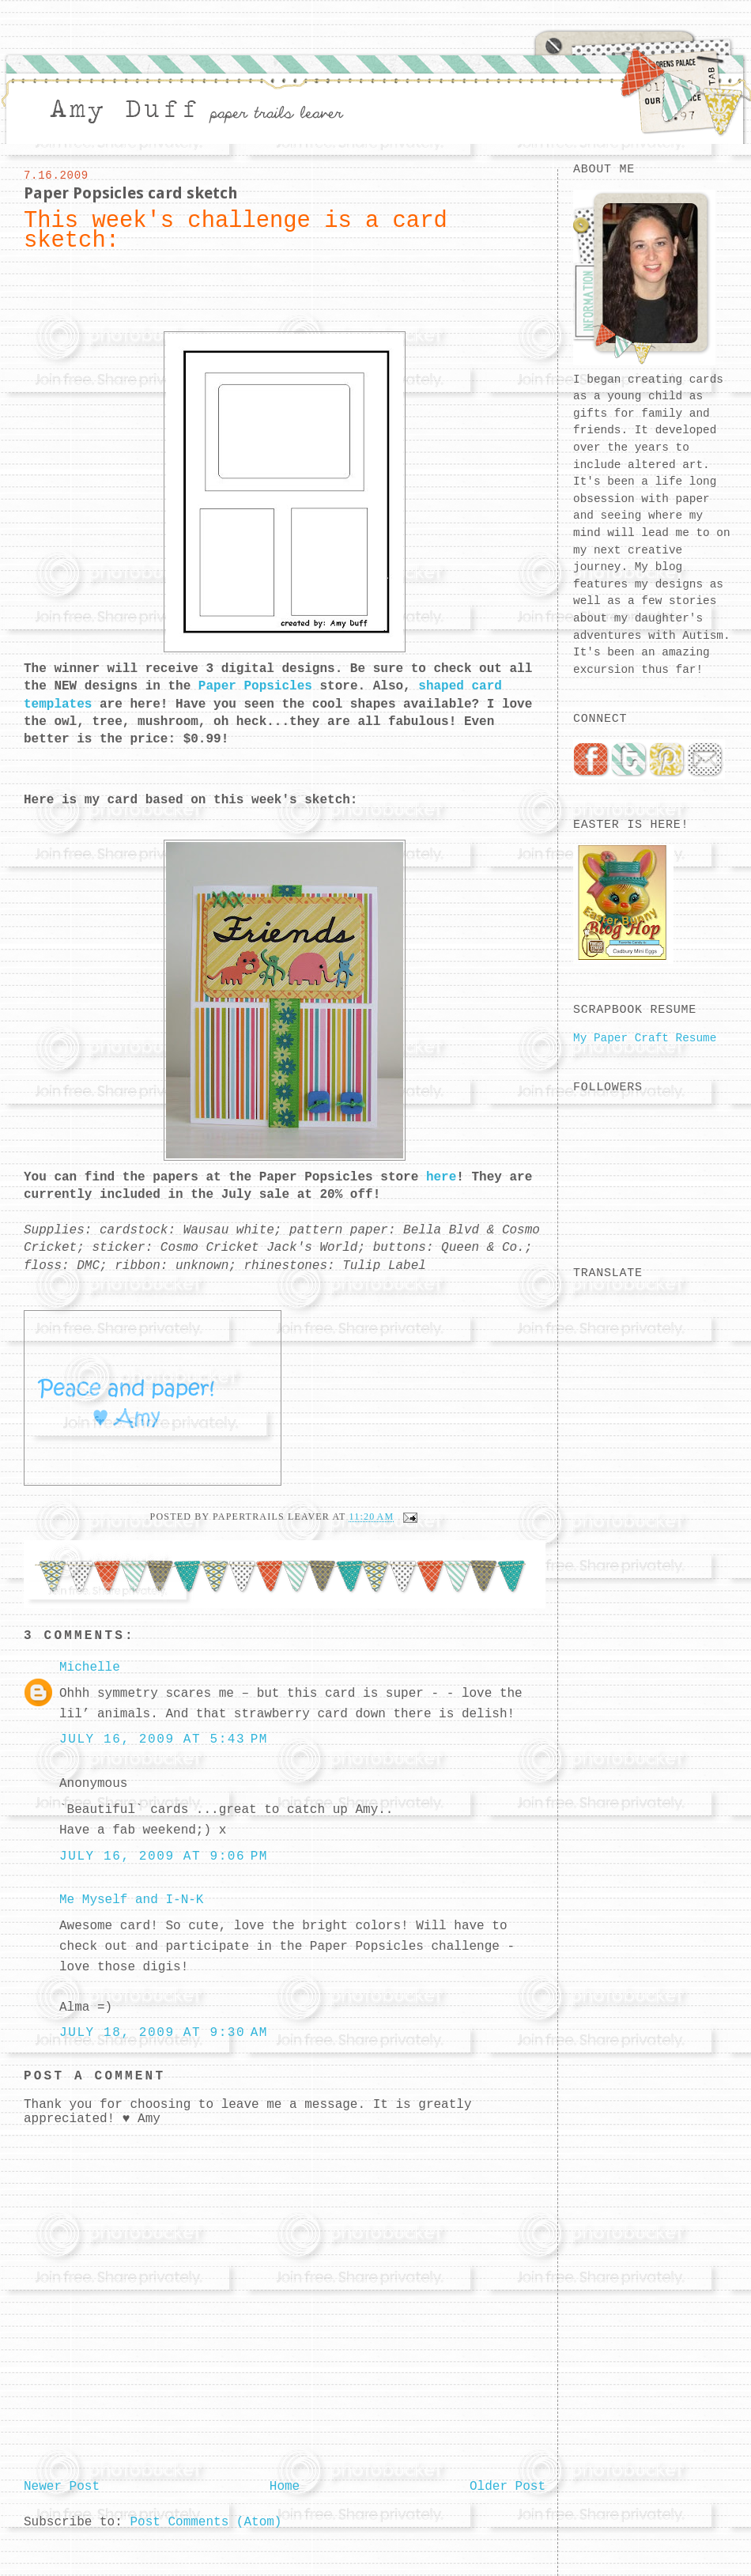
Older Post (507, 2487)
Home (285, 2487)
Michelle (89, 1667)
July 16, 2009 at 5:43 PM (163, 1739)
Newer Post (62, 2487)
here (441, 1177)
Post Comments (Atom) (205, 2522)
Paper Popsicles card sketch (131, 192)
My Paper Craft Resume (644, 1038)
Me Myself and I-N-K (131, 1900)
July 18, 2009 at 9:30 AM (163, 2033)
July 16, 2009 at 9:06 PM (163, 1856)
